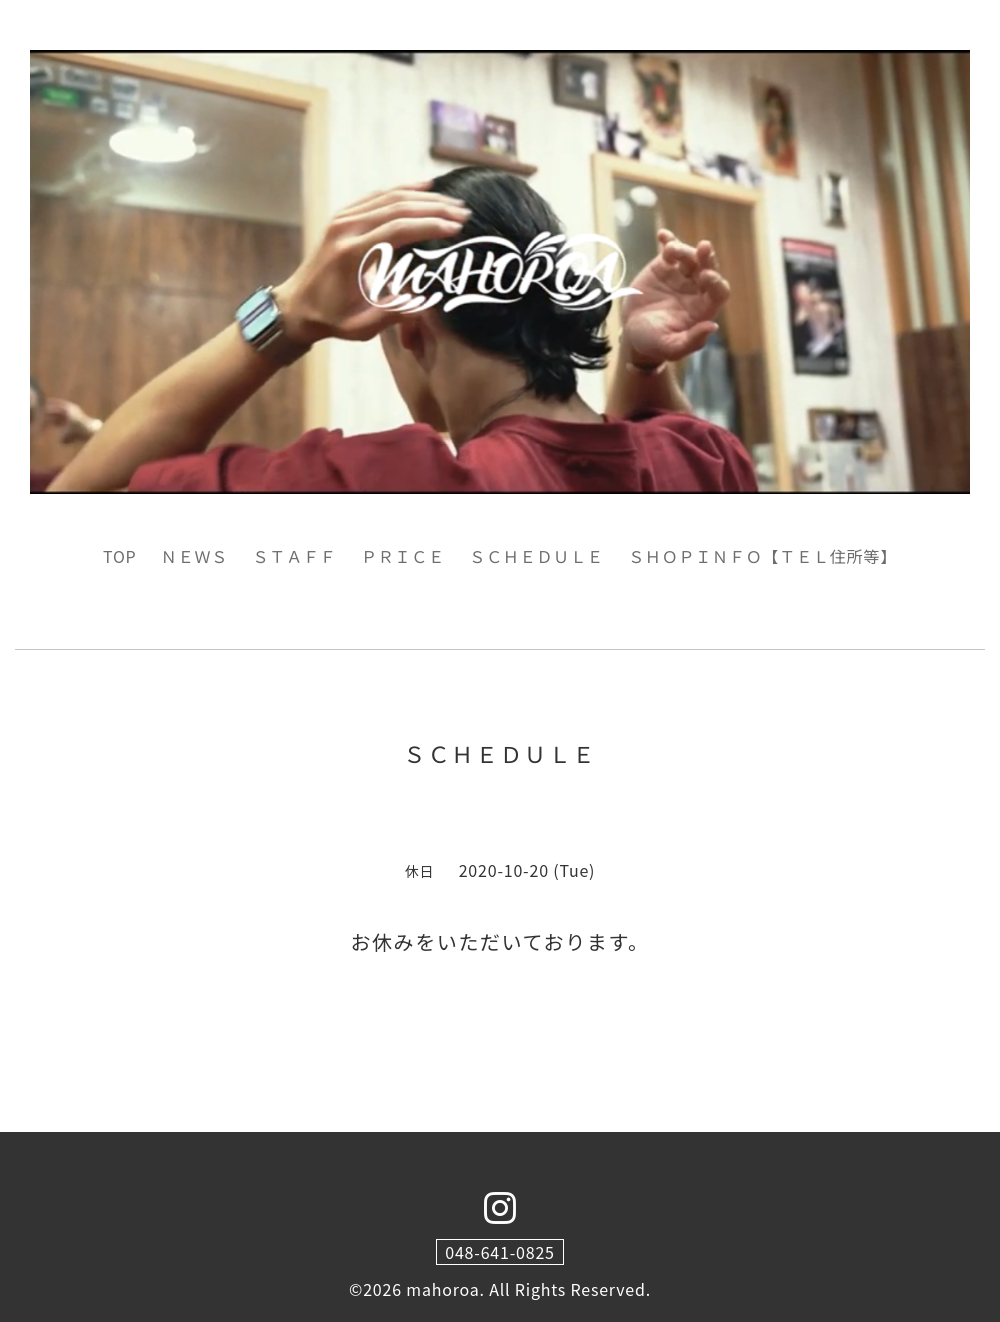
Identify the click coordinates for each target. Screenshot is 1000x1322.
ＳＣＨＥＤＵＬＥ (536, 556)
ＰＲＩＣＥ (403, 556)
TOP (120, 556)
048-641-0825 (500, 1252)
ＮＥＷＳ (194, 556)
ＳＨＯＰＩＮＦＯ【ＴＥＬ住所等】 (762, 556)
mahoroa (442, 1289)
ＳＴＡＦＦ (295, 556)
